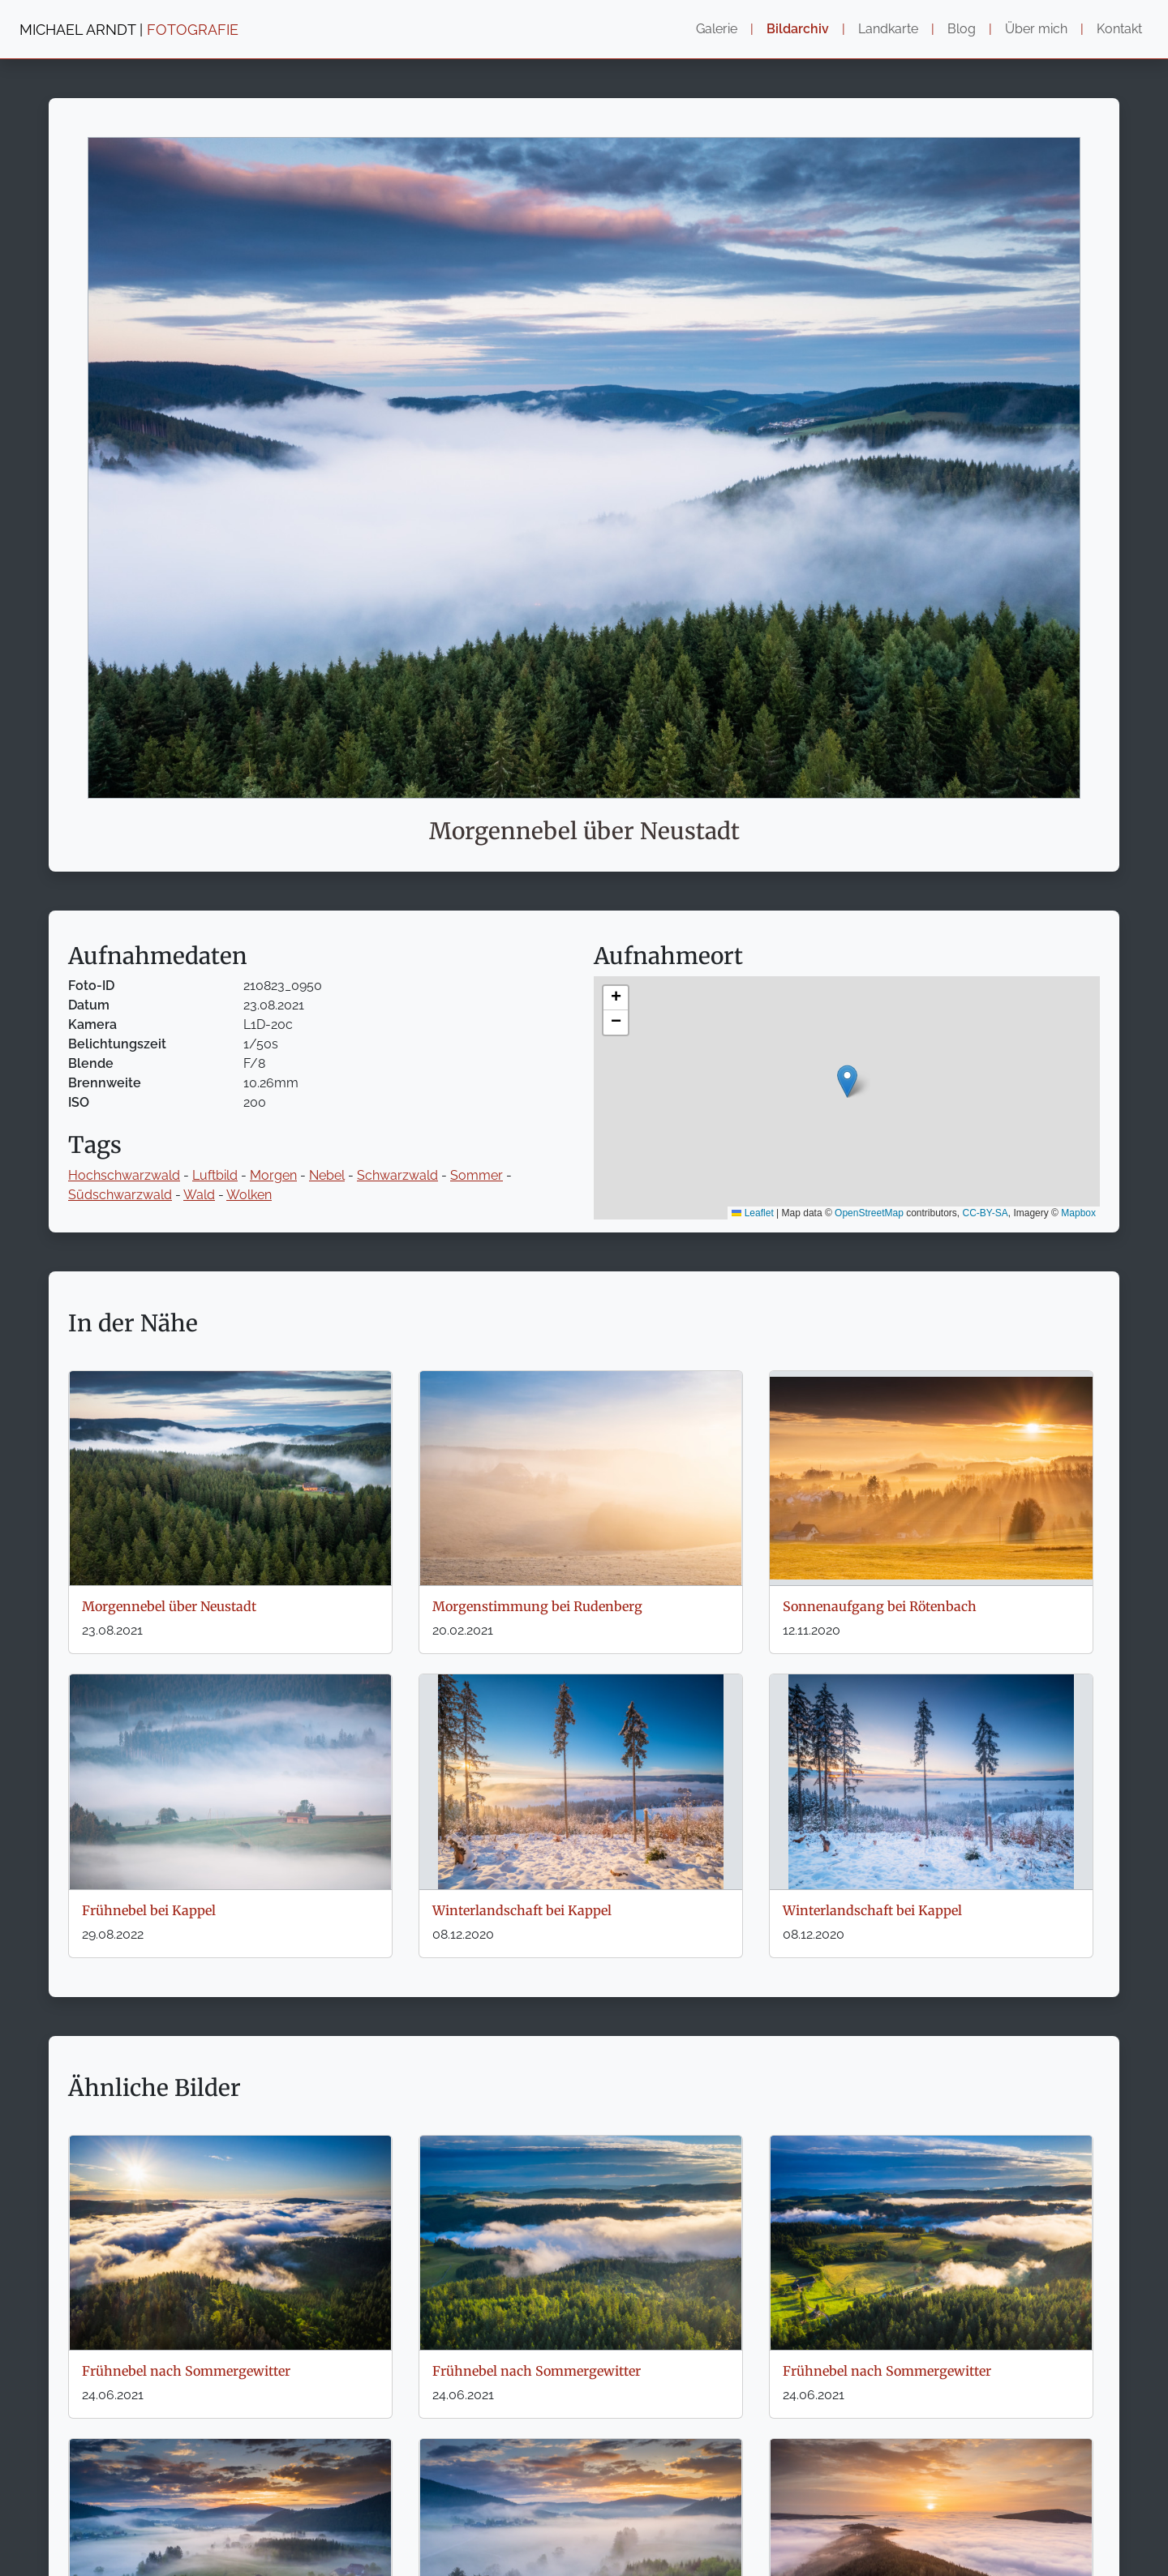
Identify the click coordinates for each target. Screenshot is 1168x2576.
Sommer (476, 1175)
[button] (847, 1081)
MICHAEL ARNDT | (128, 29)
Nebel (327, 1175)
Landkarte (888, 28)
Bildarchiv (797, 28)
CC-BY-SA (985, 1213)
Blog (961, 28)
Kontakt (1119, 28)
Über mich (1036, 28)
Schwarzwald (397, 1175)
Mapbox (1078, 1213)
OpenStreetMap (869, 1213)
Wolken (249, 1194)
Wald (199, 1194)
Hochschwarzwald (124, 1175)
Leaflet (752, 1213)
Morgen (273, 1175)
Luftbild (215, 1175)
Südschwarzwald (120, 1194)
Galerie (716, 28)
